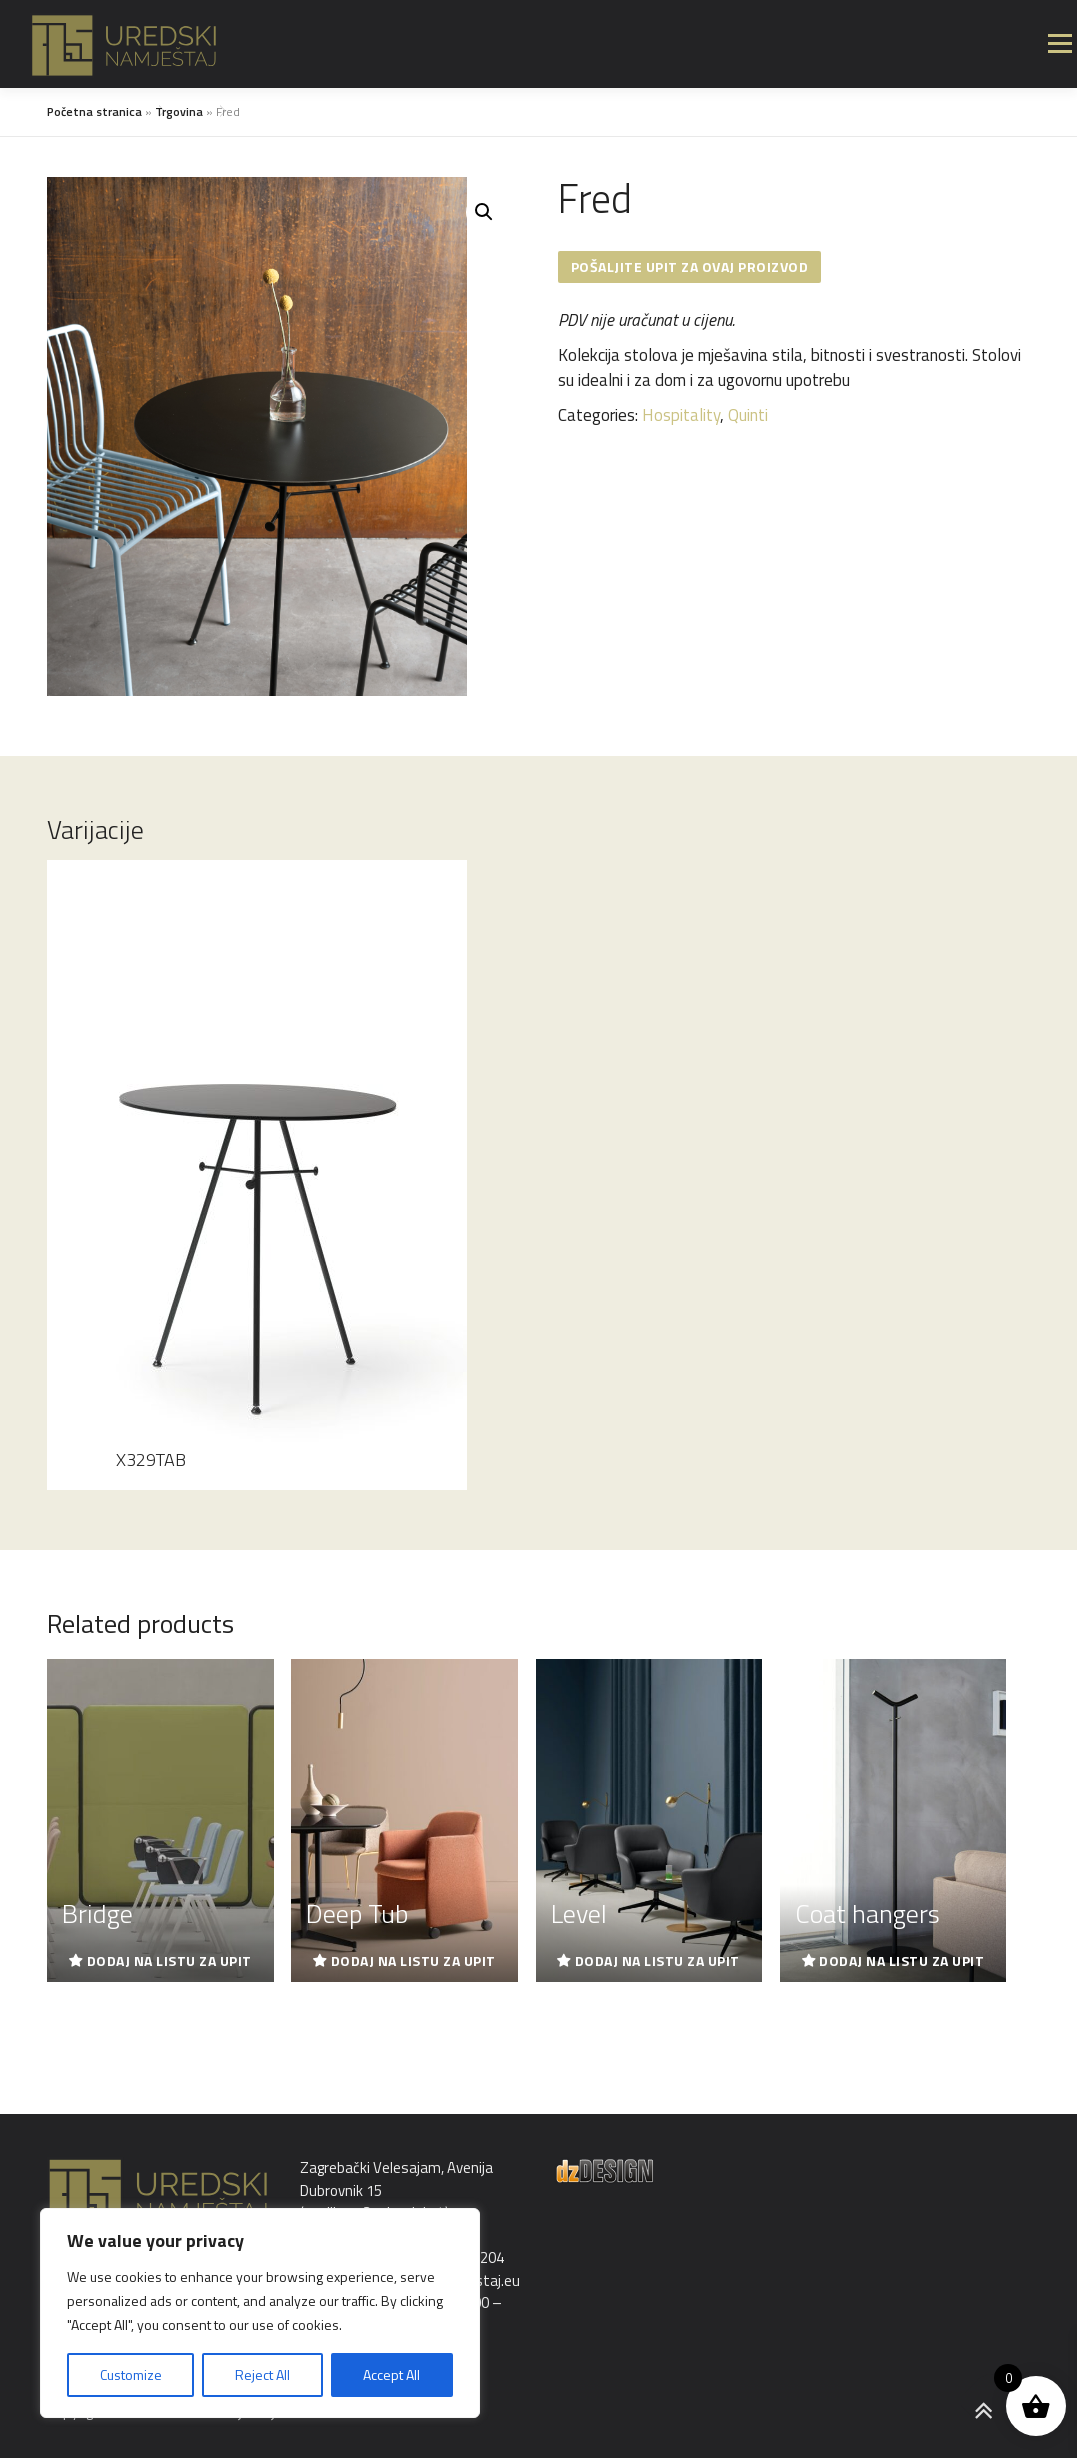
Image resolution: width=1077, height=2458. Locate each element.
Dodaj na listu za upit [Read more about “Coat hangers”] (901, 1960)
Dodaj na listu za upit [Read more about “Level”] (657, 1960)
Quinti (748, 415)
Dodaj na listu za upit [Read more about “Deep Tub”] (413, 1960)
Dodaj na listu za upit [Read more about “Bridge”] (169, 1960)
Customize (131, 2374)
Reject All (262, 2374)
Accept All (391, 2374)
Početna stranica (94, 111)
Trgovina (179, 111)
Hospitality (681, 415)
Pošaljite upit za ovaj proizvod (690, 266)
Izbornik (1059, 44)
